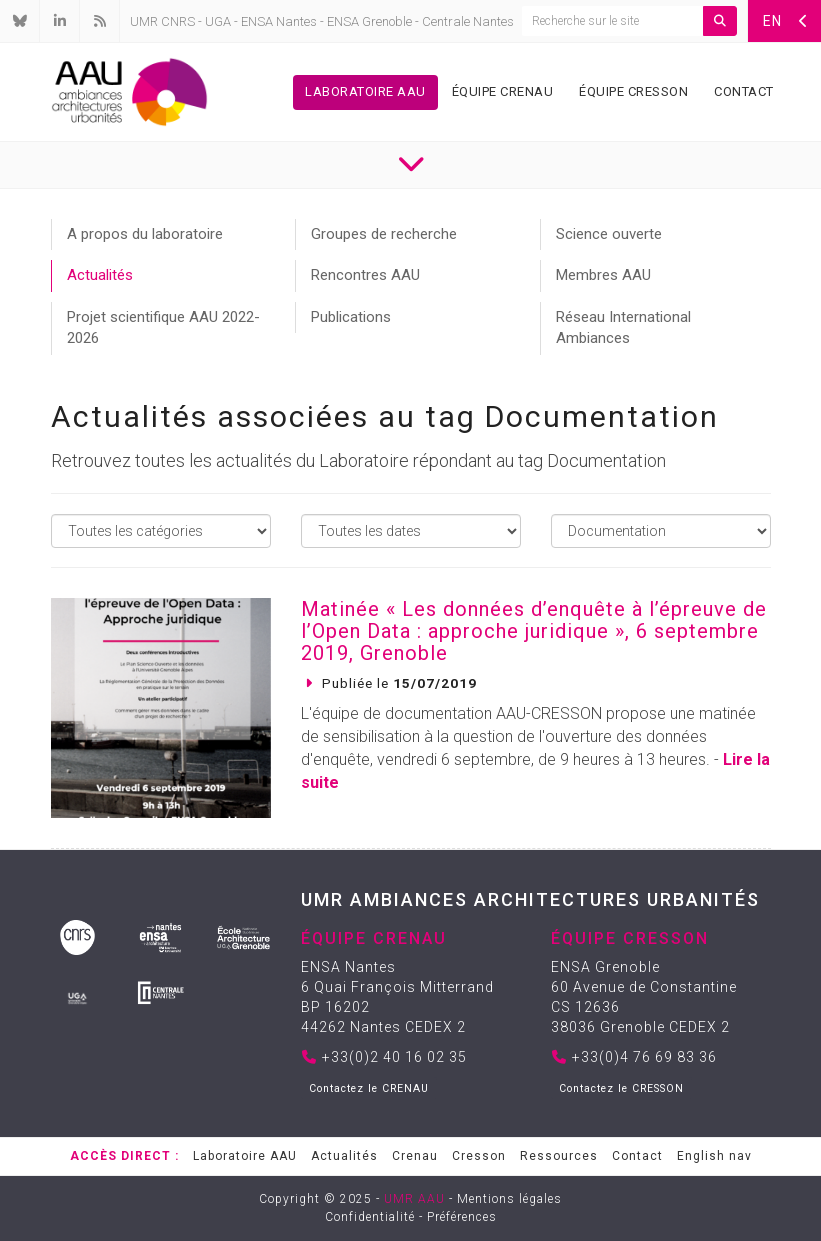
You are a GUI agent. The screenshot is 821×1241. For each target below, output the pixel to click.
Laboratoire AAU (365, 91)
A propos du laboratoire (145, 234)
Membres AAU (603, 275)
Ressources (559, 1156)
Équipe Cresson (633, 91)
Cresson (479, 1156)
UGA (218, 21)
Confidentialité (370, 1217)
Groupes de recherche (384, 234)
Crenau (415, 1156)
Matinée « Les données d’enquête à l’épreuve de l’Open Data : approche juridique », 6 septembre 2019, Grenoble (534, 631)
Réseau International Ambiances (623, 327)
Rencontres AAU (365, 275)
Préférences (462, 1217)
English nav (714, 1156)
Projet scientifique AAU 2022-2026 (163, 327)
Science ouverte (609, 234)
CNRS (178, 21)
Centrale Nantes (468, 21)
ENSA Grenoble (369, 21)
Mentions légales (509, 1199)
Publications (351, 317)
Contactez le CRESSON (621, 1088)
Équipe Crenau (503, 91)
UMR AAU (414, 1199)
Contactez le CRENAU (369, 1088)
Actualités (100, 275)
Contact (744, 91)
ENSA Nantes (279, 21)
